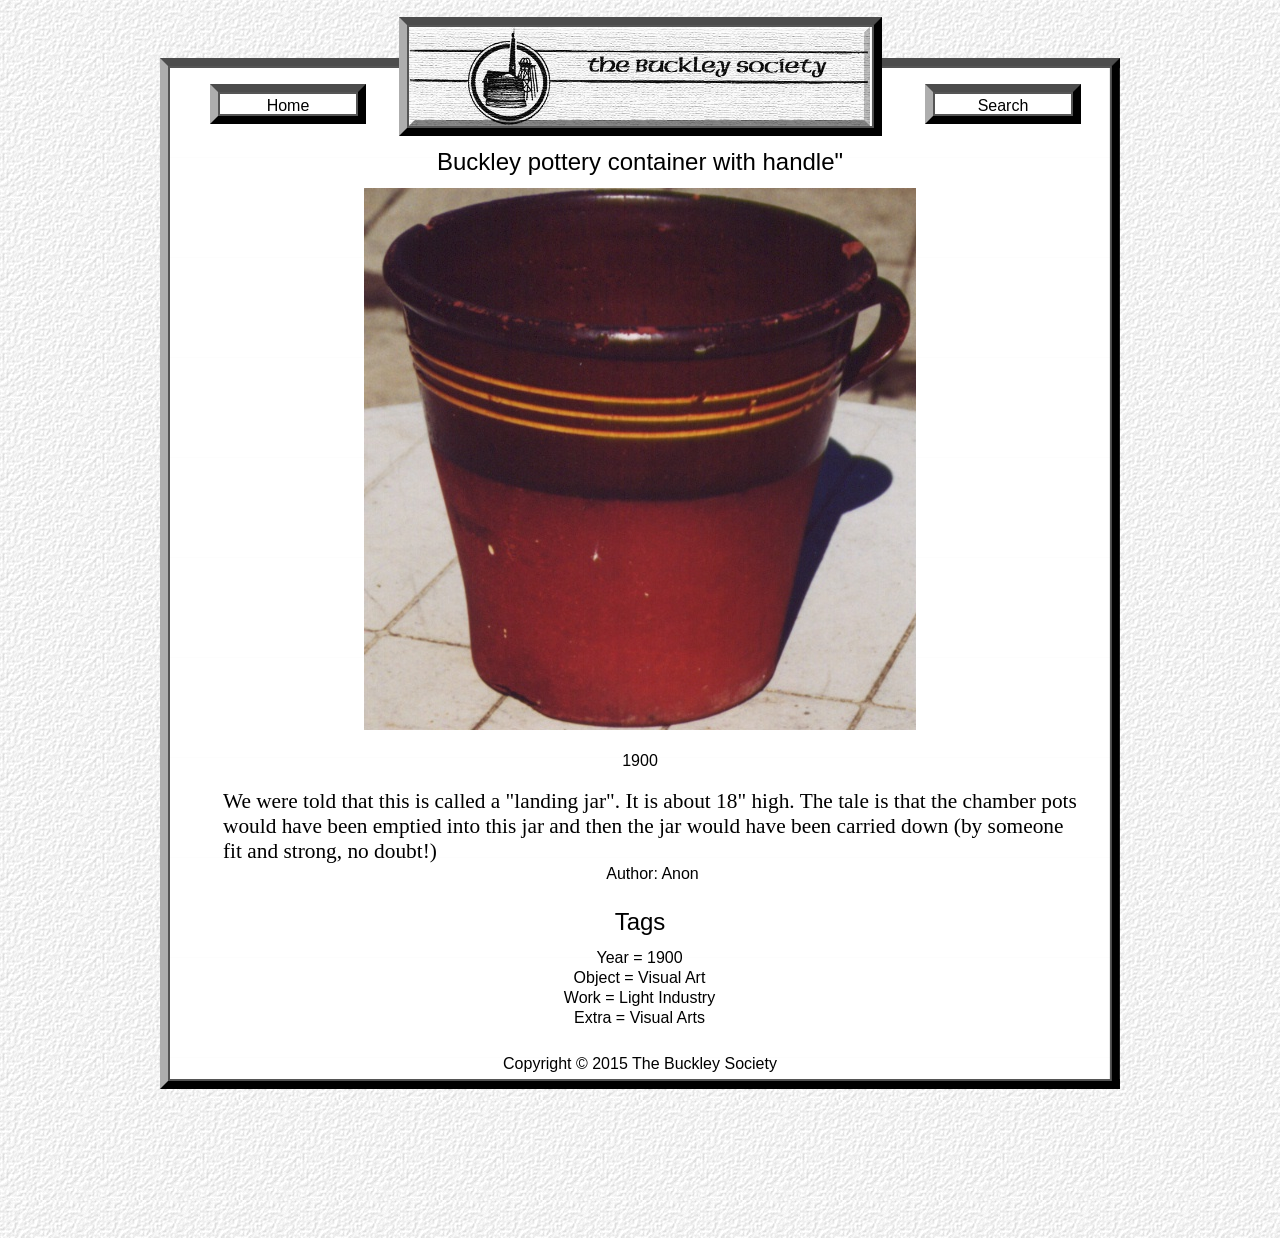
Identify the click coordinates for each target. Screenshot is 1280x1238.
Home (288, 105)
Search (1003, 105)
